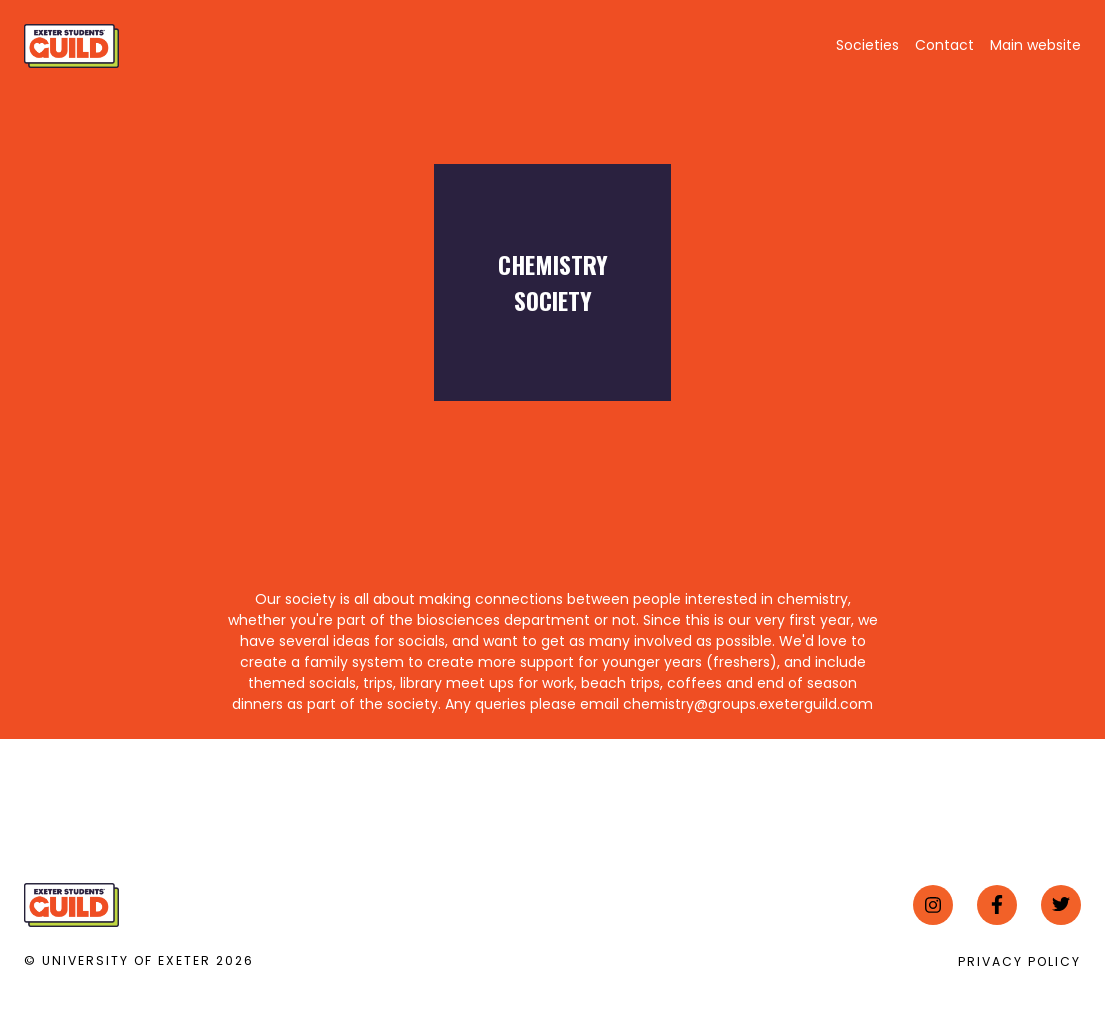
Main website (1035, 45)
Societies (867, 45)
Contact (944, 45)
